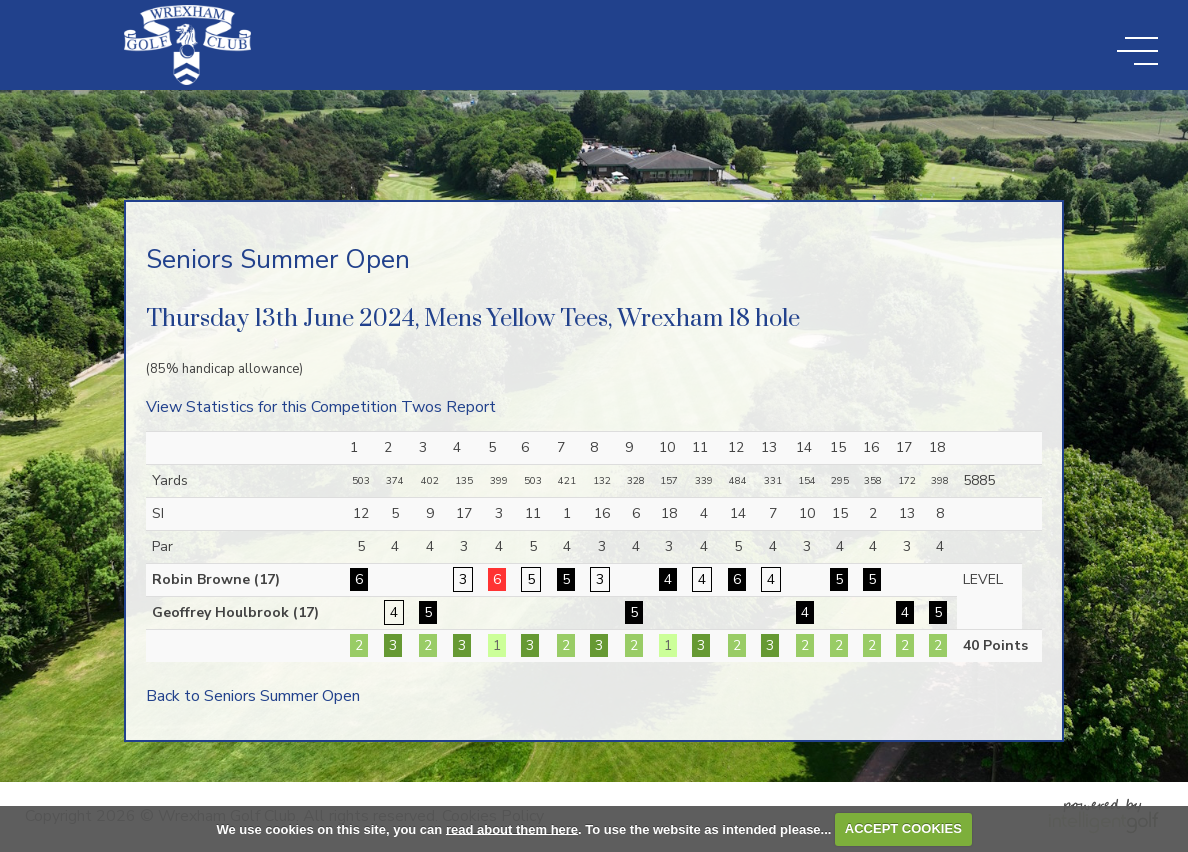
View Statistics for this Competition (271, 407)
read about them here (512, 828)
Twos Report (448, 407)
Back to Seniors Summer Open (253, 696)
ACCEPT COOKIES (903, 828)
